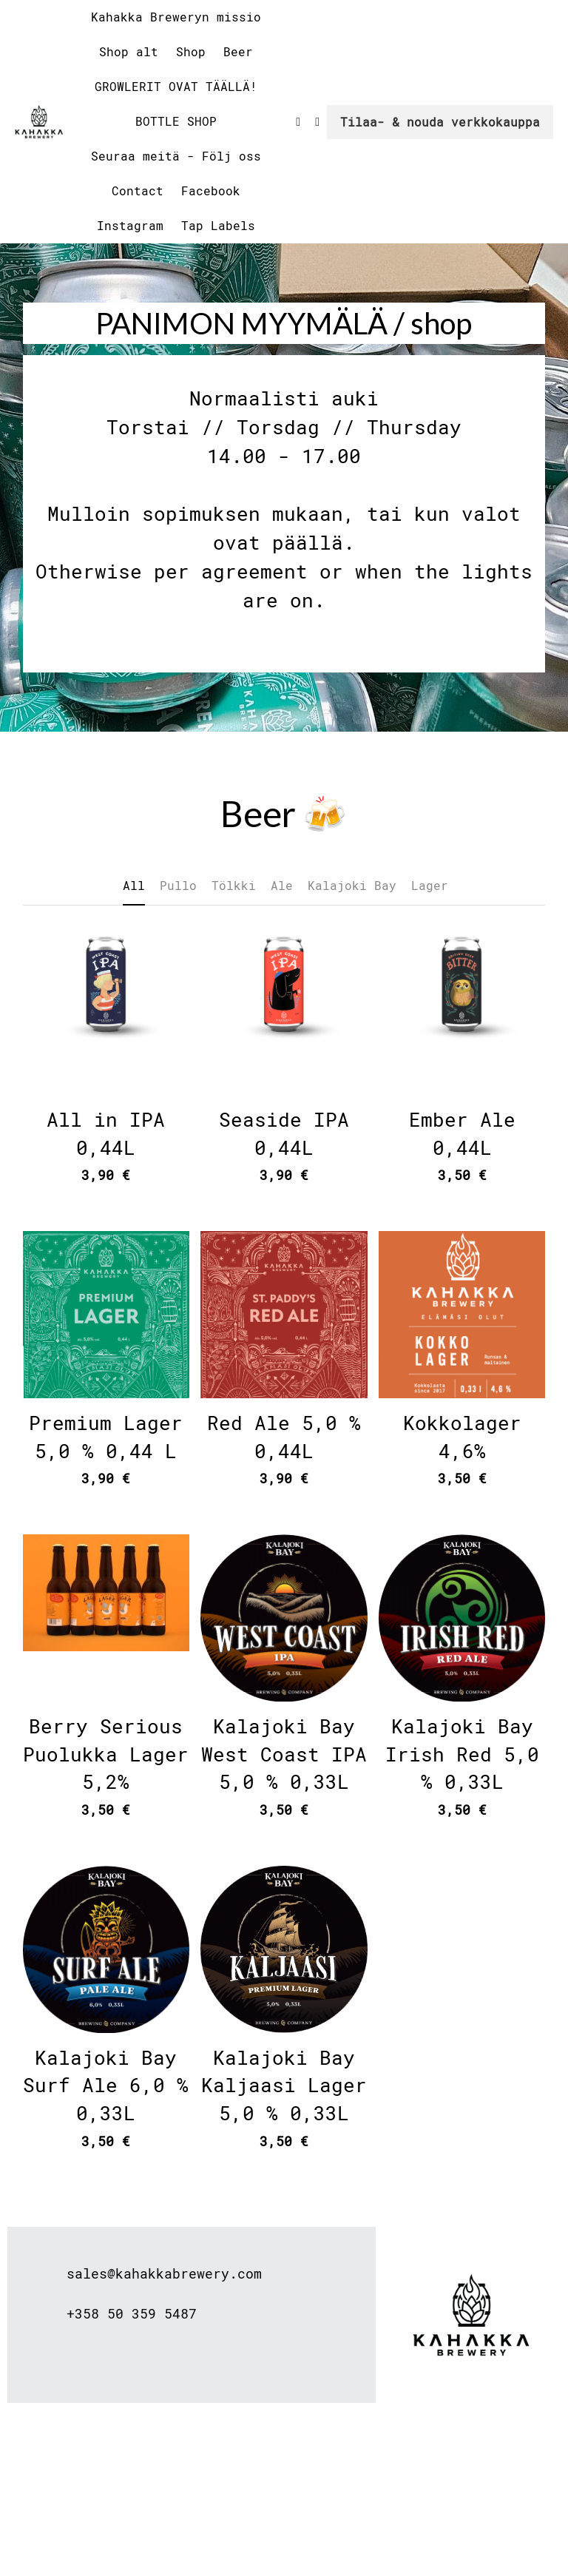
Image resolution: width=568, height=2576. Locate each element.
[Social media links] (298, 122)
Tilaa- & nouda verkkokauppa (440, 121)
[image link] (39, 120)
